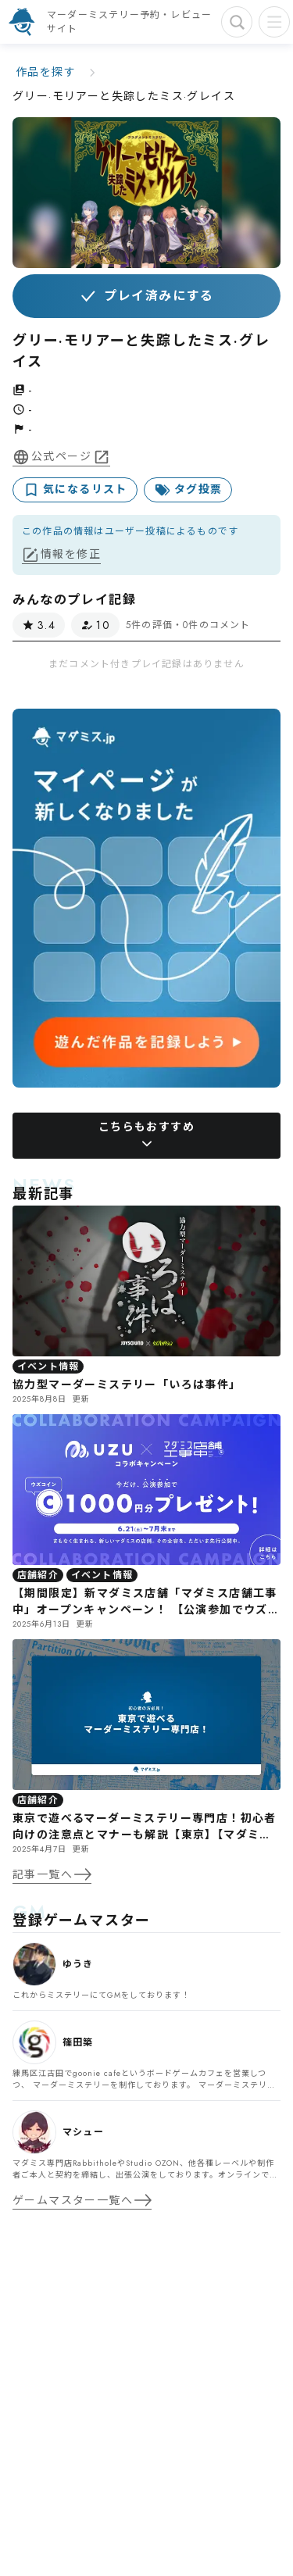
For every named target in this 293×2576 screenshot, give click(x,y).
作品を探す (46, 72)
